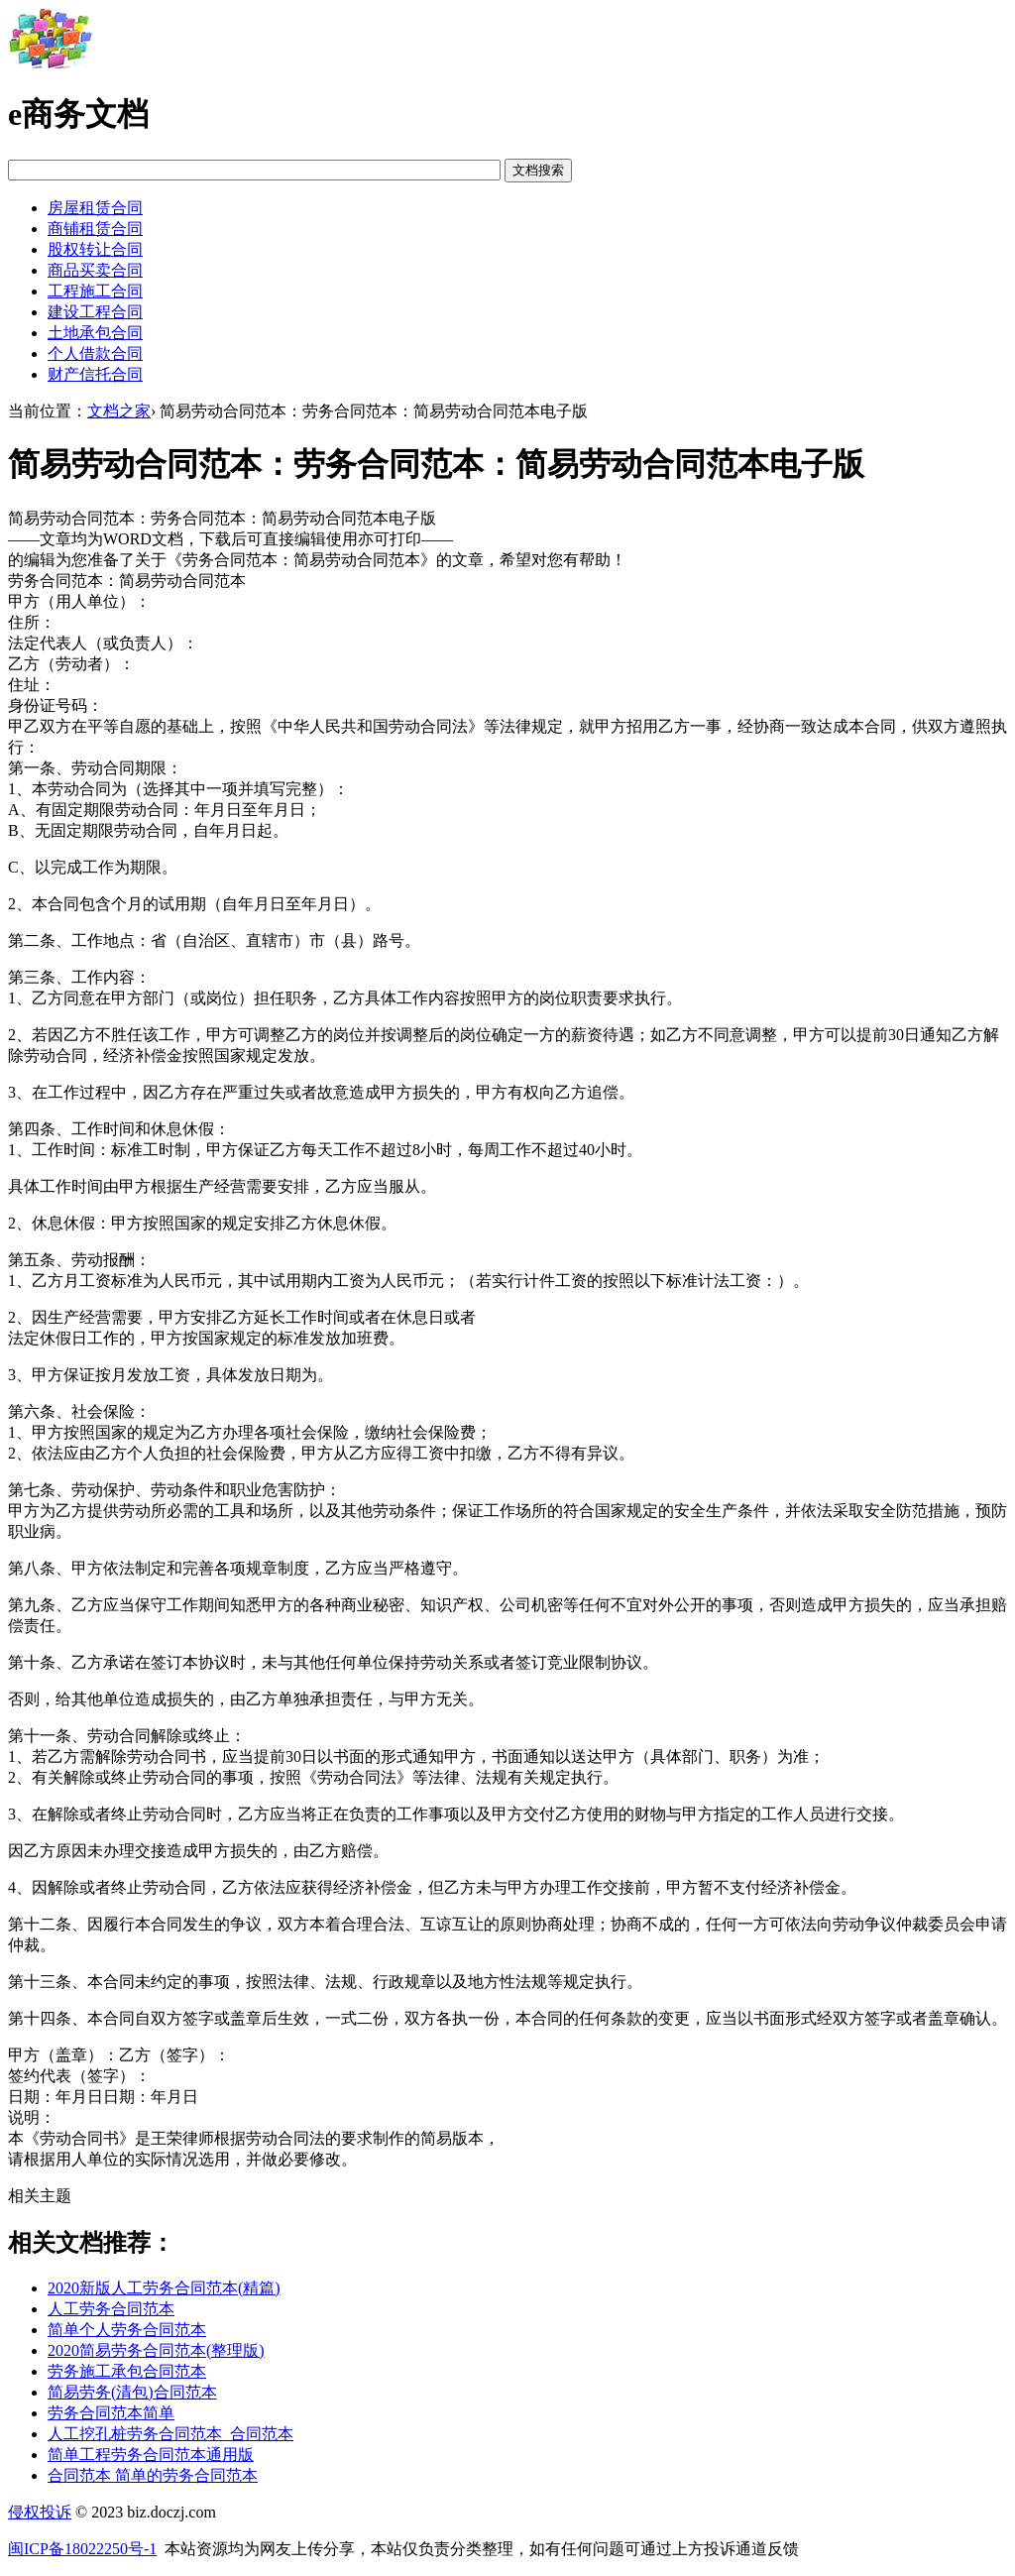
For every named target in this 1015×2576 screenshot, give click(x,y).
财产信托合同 (95, 374)
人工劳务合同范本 (111, 2308)
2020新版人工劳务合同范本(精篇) (164, 2288)
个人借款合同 (95, 353)
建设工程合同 (95, 311)
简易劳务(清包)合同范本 (132, 2392)
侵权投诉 (39, 2512)
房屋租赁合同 (95, 207)
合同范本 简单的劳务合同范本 (153, 2475)
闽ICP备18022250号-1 (82, 2548)
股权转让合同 (95, 249)
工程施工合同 (95, 291)
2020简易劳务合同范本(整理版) (156, 2350)
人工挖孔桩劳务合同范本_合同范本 (170, 2433)
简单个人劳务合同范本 (127, 2329)
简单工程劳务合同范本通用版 (151, 2454)
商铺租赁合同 (95, 228)
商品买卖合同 (95, 270)
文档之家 (119, 411)
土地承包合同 (95, 332)
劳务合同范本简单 (111, 2412)
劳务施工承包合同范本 (127, 2371)
